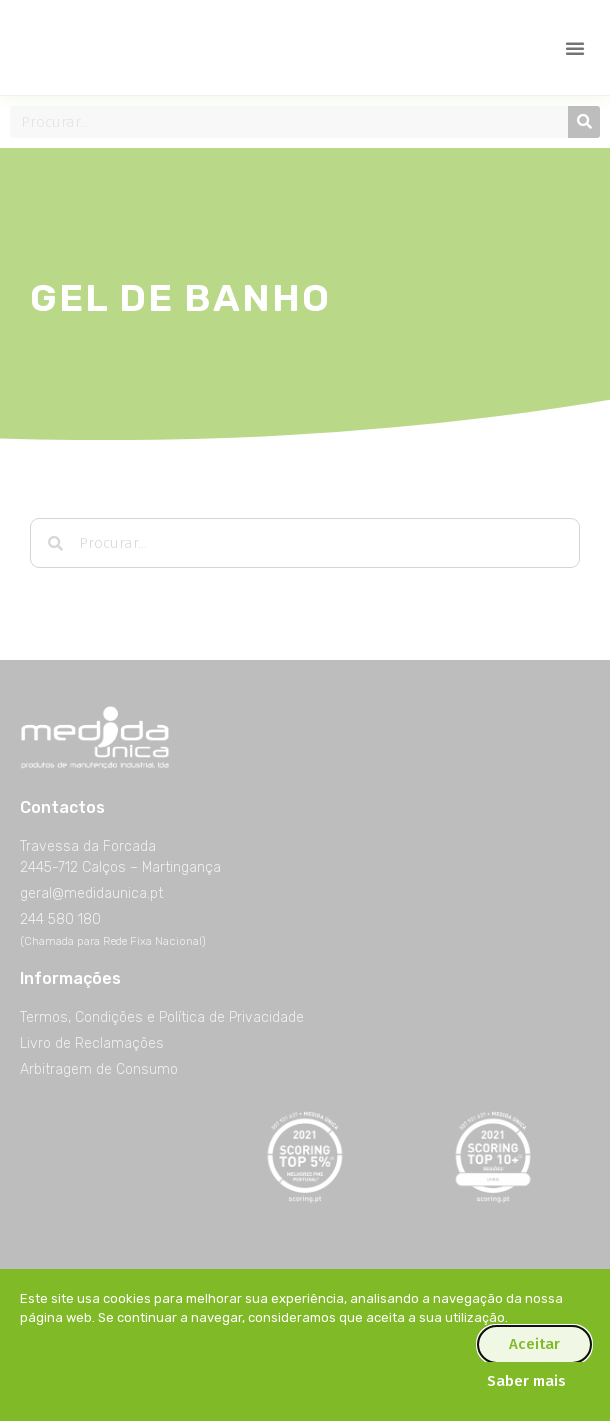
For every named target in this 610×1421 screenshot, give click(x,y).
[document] (305, 710)
